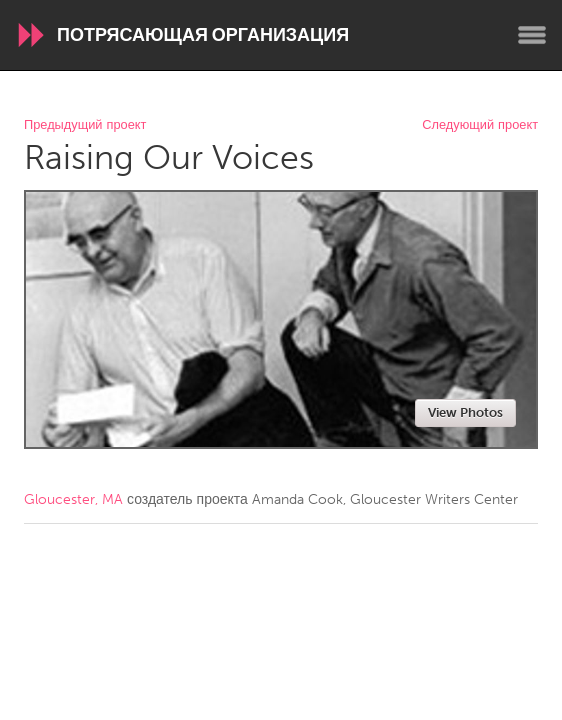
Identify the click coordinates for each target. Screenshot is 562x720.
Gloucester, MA (73, 499)
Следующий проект (480, 125)
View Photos (465, 412)
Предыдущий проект (85, 125)
